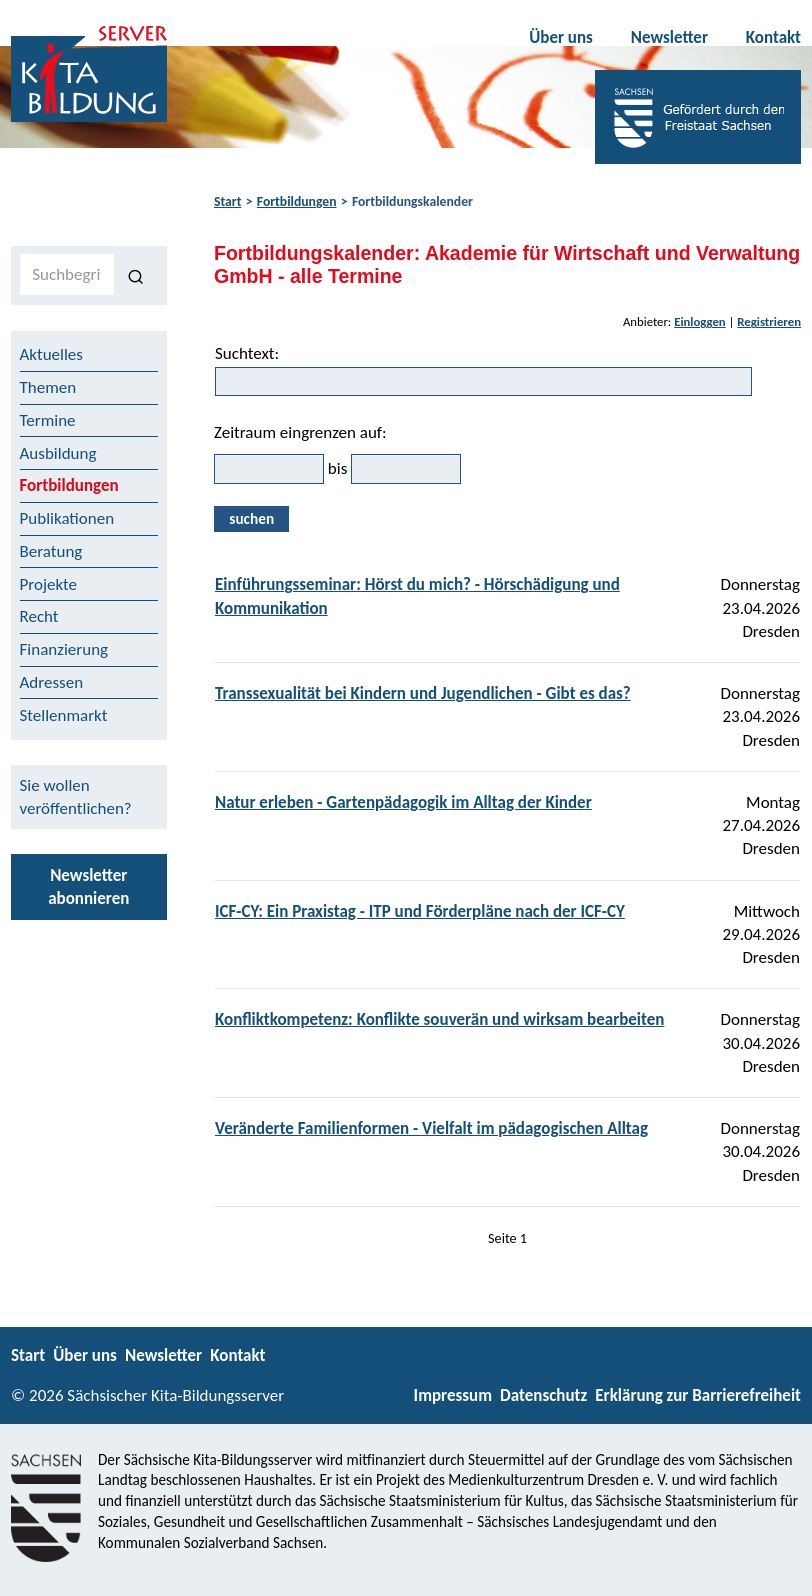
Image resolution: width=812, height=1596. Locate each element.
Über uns (561, 37)
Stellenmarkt (64, 715)
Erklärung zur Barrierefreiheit (698, 1395)
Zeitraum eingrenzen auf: (300, 432)
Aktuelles (51, 354)
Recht (39, 616)
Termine (48, 420)
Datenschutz (543, 1395)
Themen (48, 387)
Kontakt (773, 37)
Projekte (49, 584)
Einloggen (700, 321)
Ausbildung (58, 453)
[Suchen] (136, 275)
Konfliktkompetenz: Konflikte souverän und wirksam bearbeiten (439, 1019)
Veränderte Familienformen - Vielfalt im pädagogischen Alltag (431, 1128)
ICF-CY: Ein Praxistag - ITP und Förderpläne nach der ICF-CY (420, 911)
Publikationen (67, 518)
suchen (251, 518)
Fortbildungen (297, 201)
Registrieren (769, 321)
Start (227, 201)
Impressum (453, 1395)
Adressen (52, 682)
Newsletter (669, 37)
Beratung (51, 551)
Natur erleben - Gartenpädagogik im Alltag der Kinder (403, 802)
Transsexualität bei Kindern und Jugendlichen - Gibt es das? (423, 693)
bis (337, 468)
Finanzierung (64, 649)
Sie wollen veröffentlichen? (76, 797)
